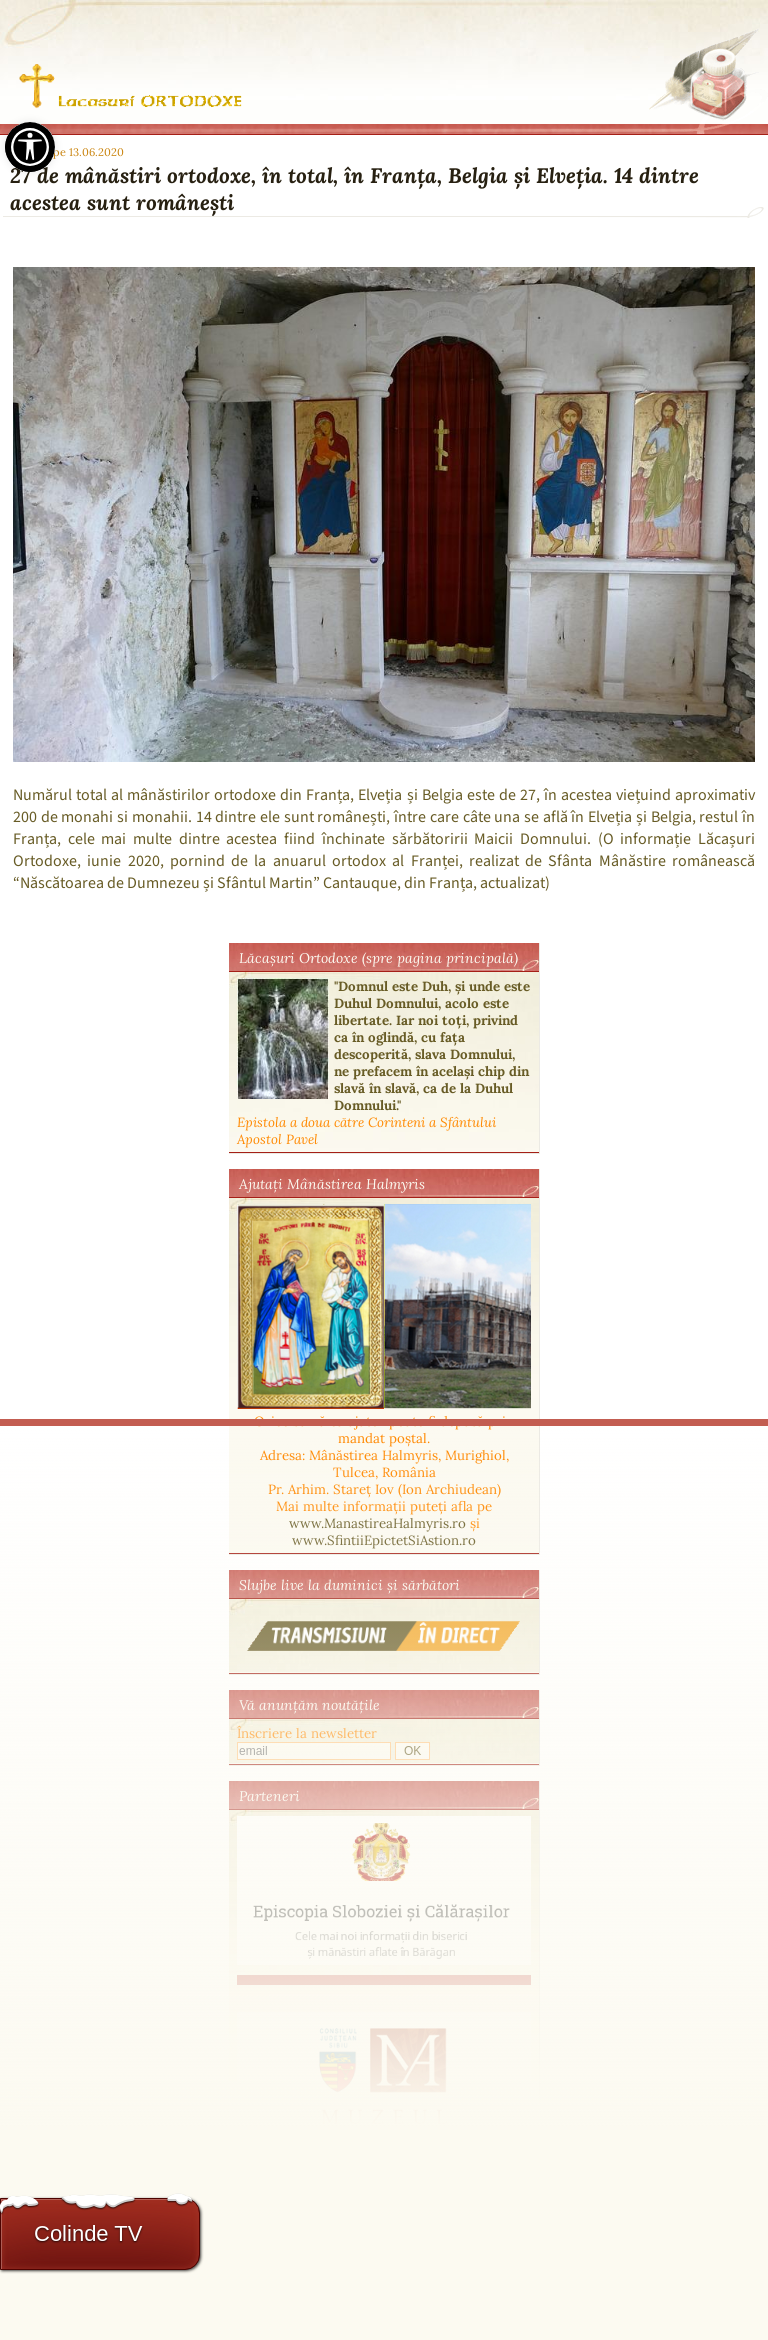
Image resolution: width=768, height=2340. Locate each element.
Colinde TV (88, 2233)
